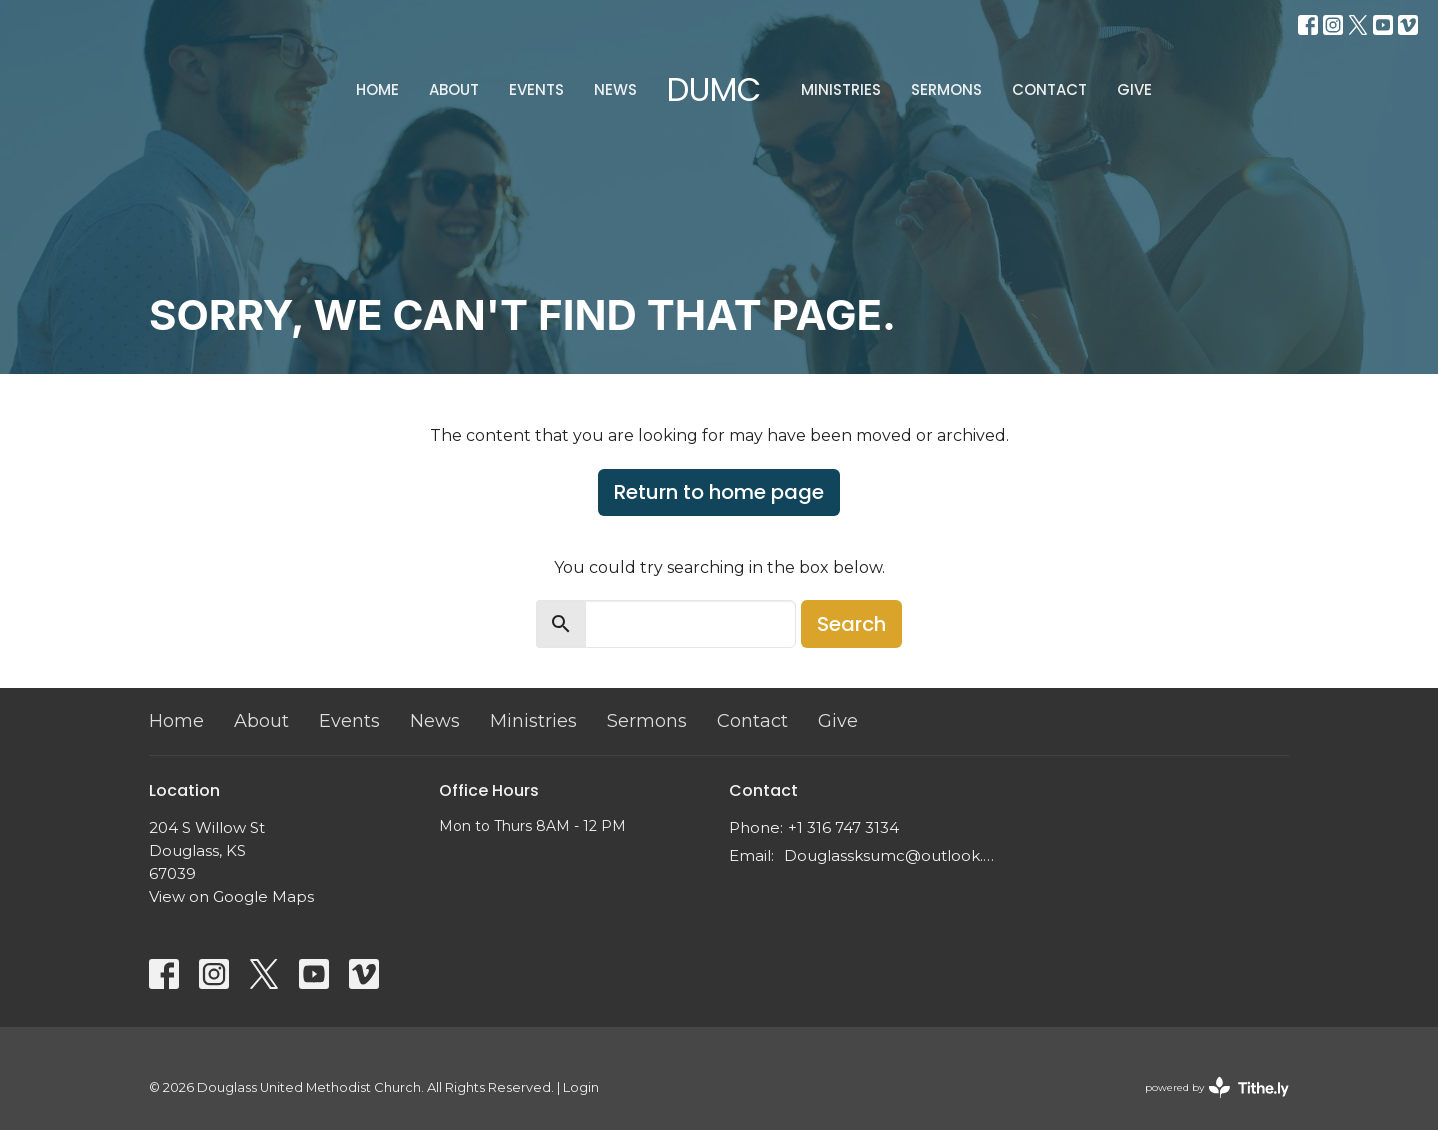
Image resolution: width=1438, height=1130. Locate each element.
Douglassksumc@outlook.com (891, 855)
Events (536, 89)
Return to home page (719, 492)
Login (581, 1087)
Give (1134, 89)
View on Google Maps (231, 896)
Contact (1049, 89)
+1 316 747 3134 (843, 827)
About (454, 89)
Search (851, 624)
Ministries (841, 89)
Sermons (946, 89)
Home (377, 89)
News (615, 89)
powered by (1217, 1087)
